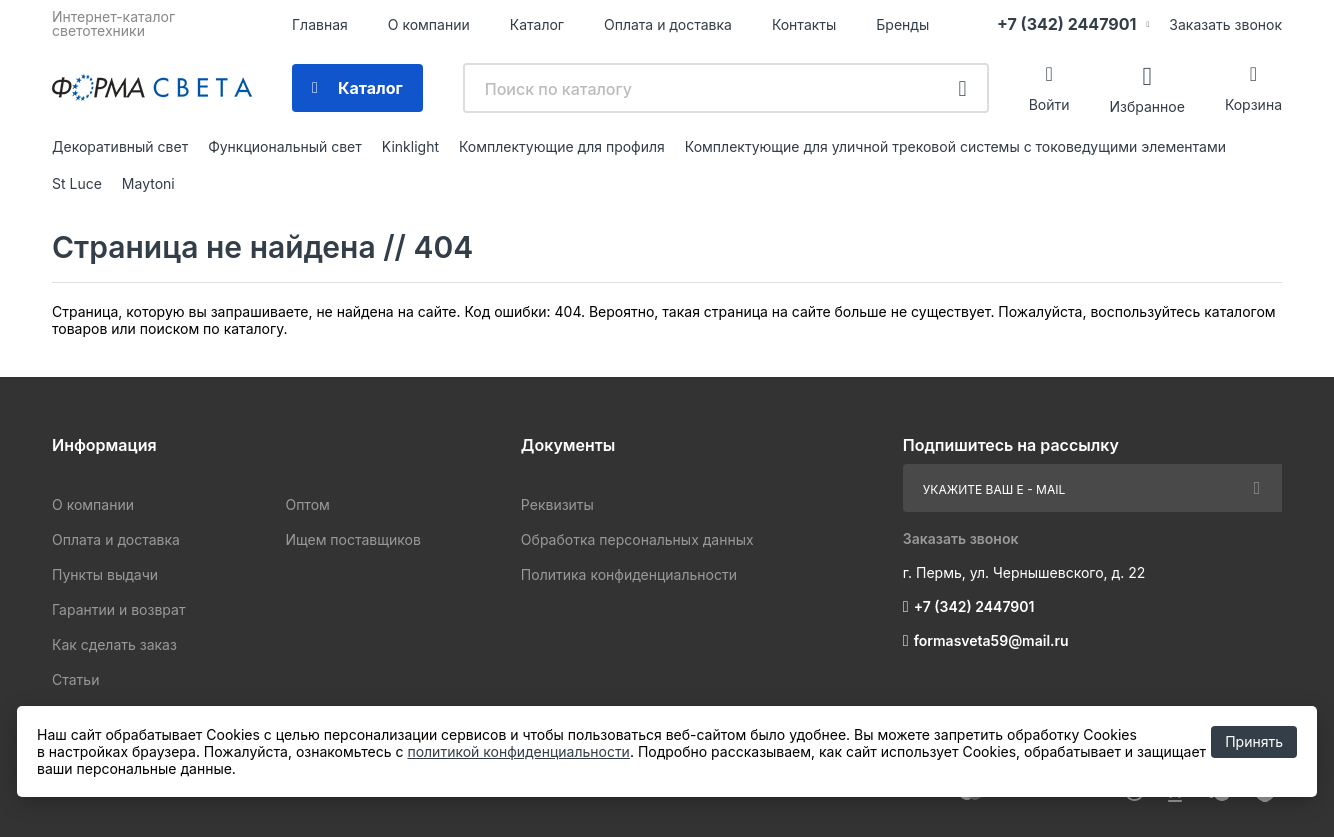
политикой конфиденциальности (518, 751)
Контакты (804, 24)
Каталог (537, 24)
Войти (1049, 104)
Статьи (75, 679)
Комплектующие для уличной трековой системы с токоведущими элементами (955, 146)
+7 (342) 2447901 (1066, 24)
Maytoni (148, 183)
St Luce (77, 183)
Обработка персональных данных (637, 539)
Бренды (902, 24)
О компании (429, 24)
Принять (1254, 741)
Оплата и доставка (668, 24)
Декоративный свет (120, 146)
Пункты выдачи (105, 574)
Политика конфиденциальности (629, 574)
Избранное (1146, 105)
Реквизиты (557, 504)
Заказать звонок (1225, 24)
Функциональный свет (285, 146)
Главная (320, 24)
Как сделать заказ (114, 644)
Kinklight (410, 146)
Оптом (307, 504)
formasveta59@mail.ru (991, 640)
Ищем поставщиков (352, 539)
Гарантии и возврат (118, 609)
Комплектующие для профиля (562, 146)
